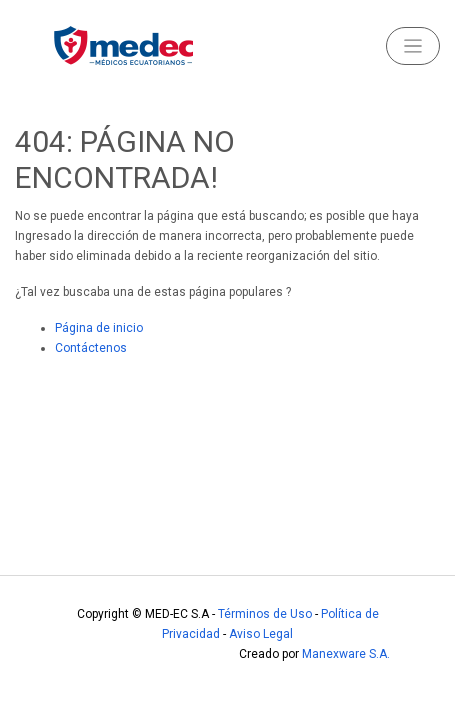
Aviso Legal (261, 634)
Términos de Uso (265, 614)
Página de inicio (99, 328)
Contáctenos (91, 348)
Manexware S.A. (346, 654)
